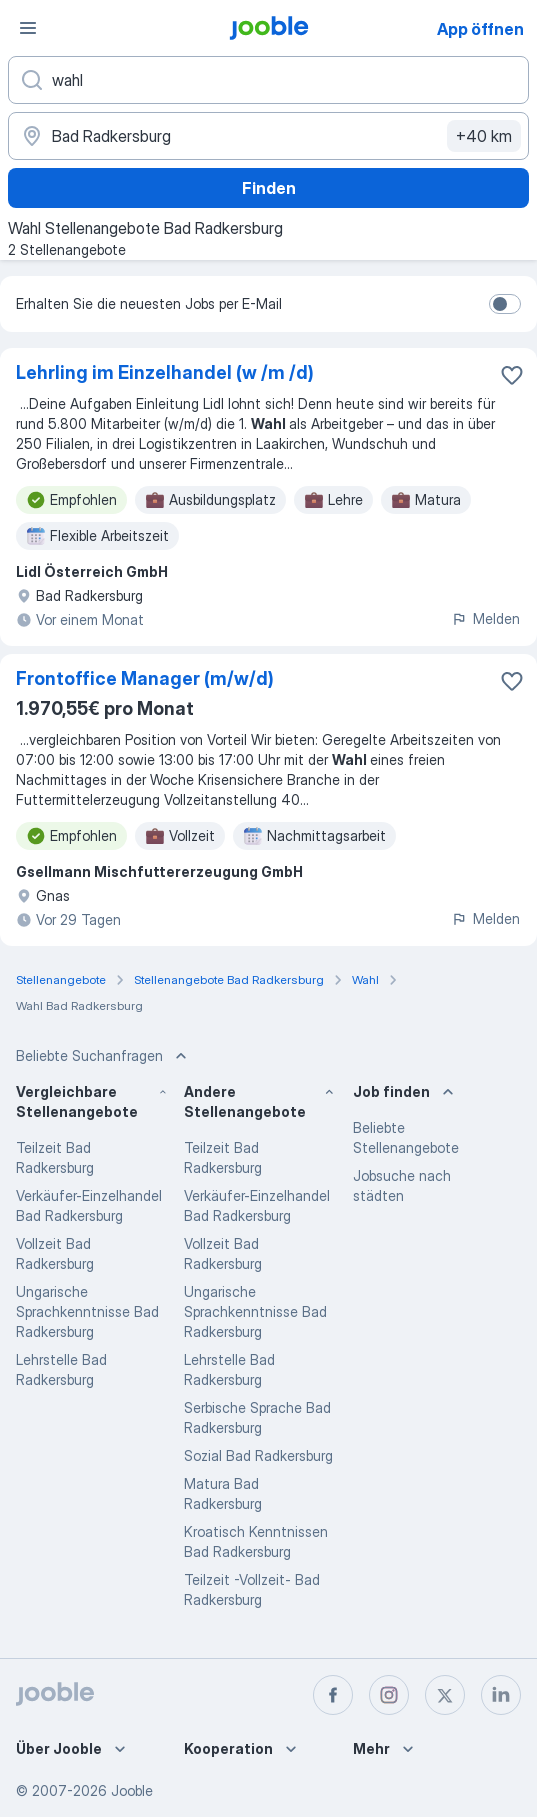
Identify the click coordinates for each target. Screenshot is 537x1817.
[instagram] (389, 1695)
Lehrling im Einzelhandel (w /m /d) (165, 372)
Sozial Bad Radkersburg (258, 1455)
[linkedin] (501, 1695)
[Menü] (28, 28)
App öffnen (480, 29)
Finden (269, 188)
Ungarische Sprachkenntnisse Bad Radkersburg (87, 1311)
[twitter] (445, 1695)
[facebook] (333, 1695)
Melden (485, 618)
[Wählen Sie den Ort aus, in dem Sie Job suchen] (268, 136)
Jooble (132, 1790)
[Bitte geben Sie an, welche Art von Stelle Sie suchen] (268, 80)
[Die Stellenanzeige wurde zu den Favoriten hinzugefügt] (512, 375)
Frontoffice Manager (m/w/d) (145, 678)
